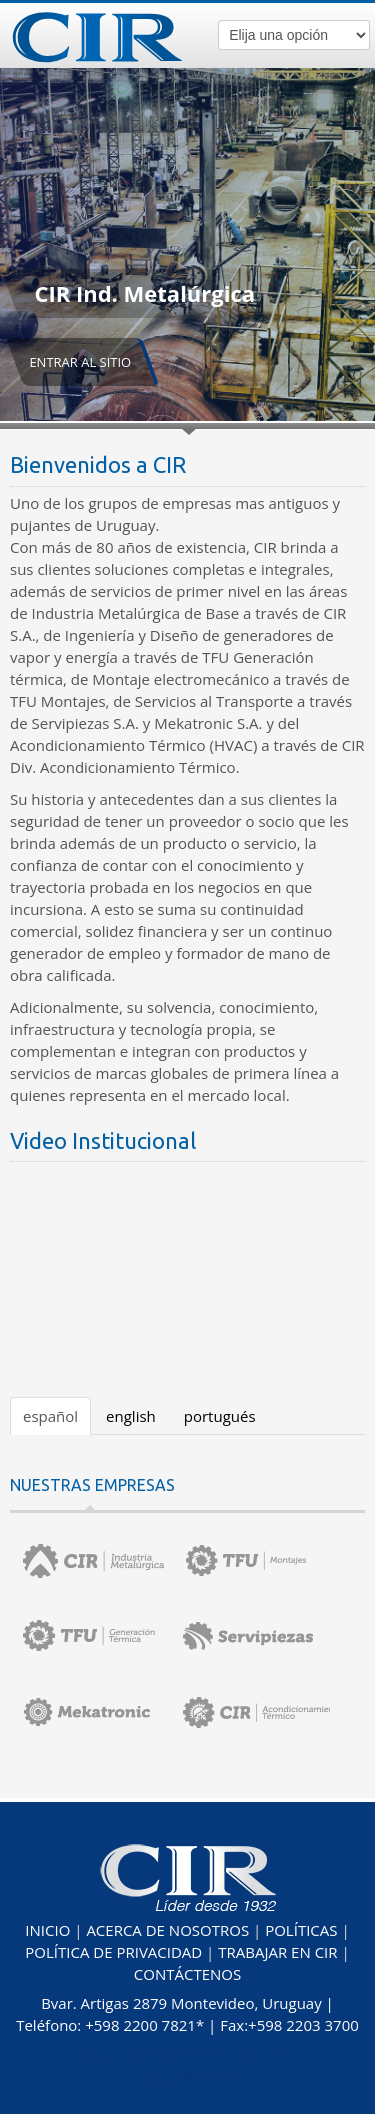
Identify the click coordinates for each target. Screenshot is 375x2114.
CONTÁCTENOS (187, 1974)
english (131, 1416)
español (50, 1416)
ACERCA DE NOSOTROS (167, 1930)
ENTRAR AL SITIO (80, 362)
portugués (220, 1416)
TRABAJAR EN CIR (277, 1952)
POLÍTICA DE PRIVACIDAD (113, 1952)
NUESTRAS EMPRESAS (92, 1485)
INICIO (47, 1930)
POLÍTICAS (301, 1930)
